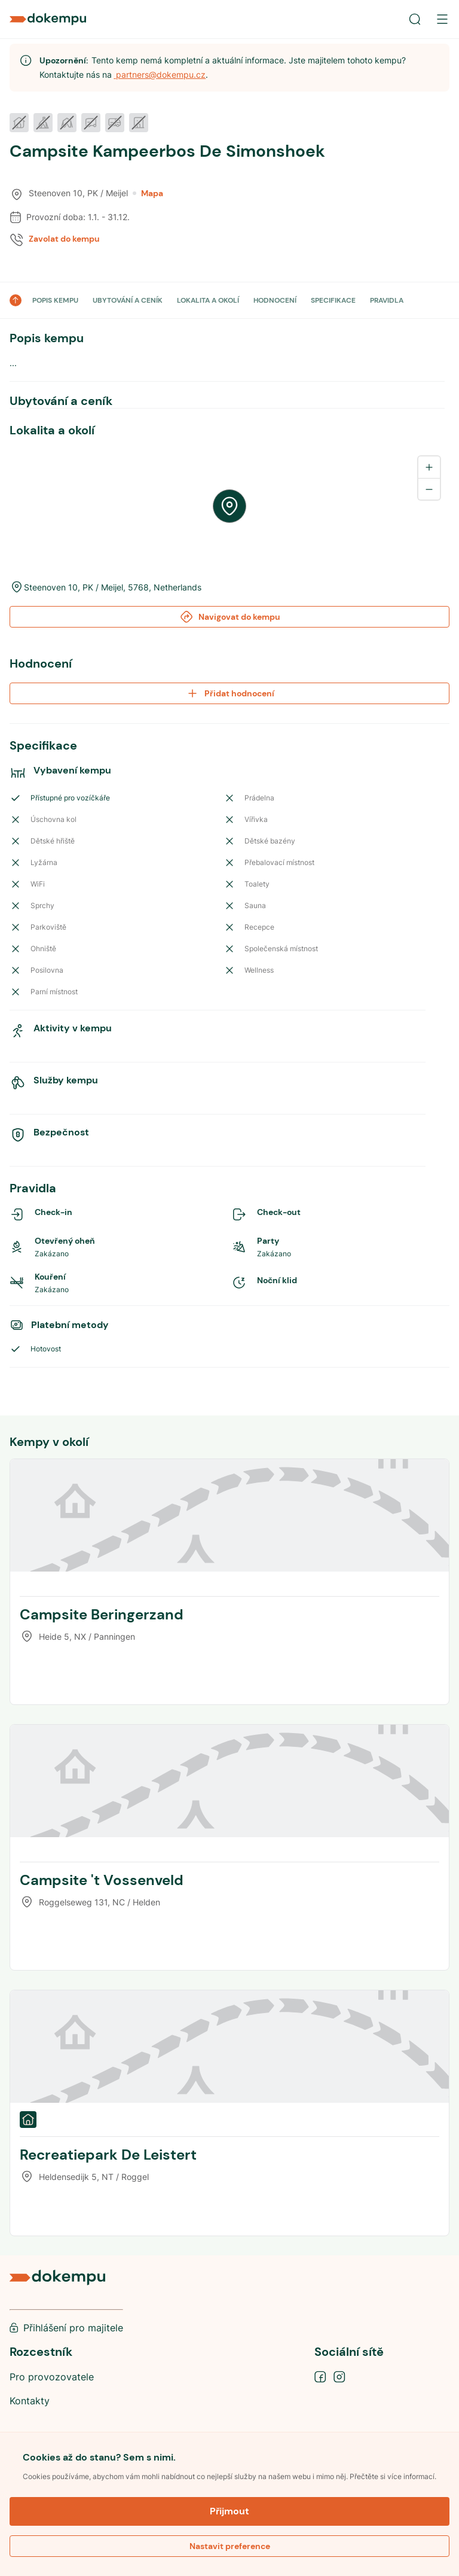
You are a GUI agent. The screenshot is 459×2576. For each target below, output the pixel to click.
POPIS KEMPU (55, 300)
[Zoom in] (429, 467)
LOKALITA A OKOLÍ (208, 300)
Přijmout (229, 2511)
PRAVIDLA (386, 300)
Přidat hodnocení (229, 693)
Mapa (148, 193)
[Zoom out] (429, 489)
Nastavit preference (229, 2546)
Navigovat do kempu (229, 617)
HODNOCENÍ (274, 300)
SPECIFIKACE (333, 300)
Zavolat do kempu (64, 238)
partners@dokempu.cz (160, 74)
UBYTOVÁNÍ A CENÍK (128, 300)
